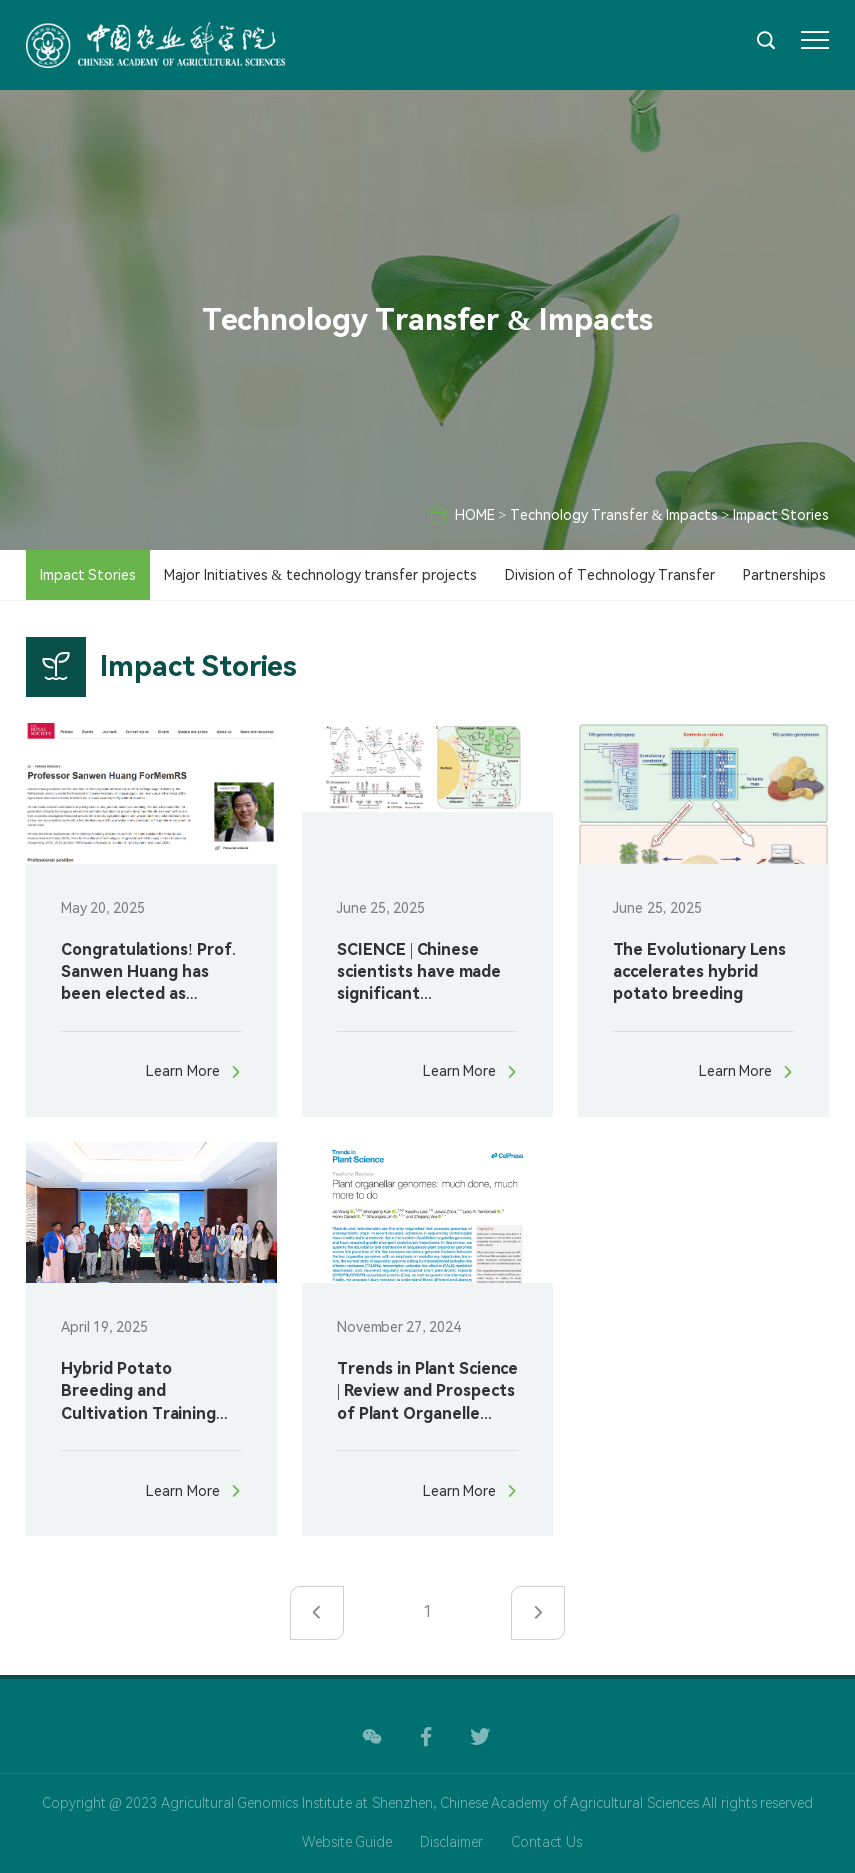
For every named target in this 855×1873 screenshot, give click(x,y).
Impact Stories (781, 515)
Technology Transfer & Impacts (614, 515)
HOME (475, 515)
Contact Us (546, 1842)
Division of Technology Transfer (610, 575)
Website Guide (347, 1842)
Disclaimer (451, 1842)
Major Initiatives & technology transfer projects (320, 575)
